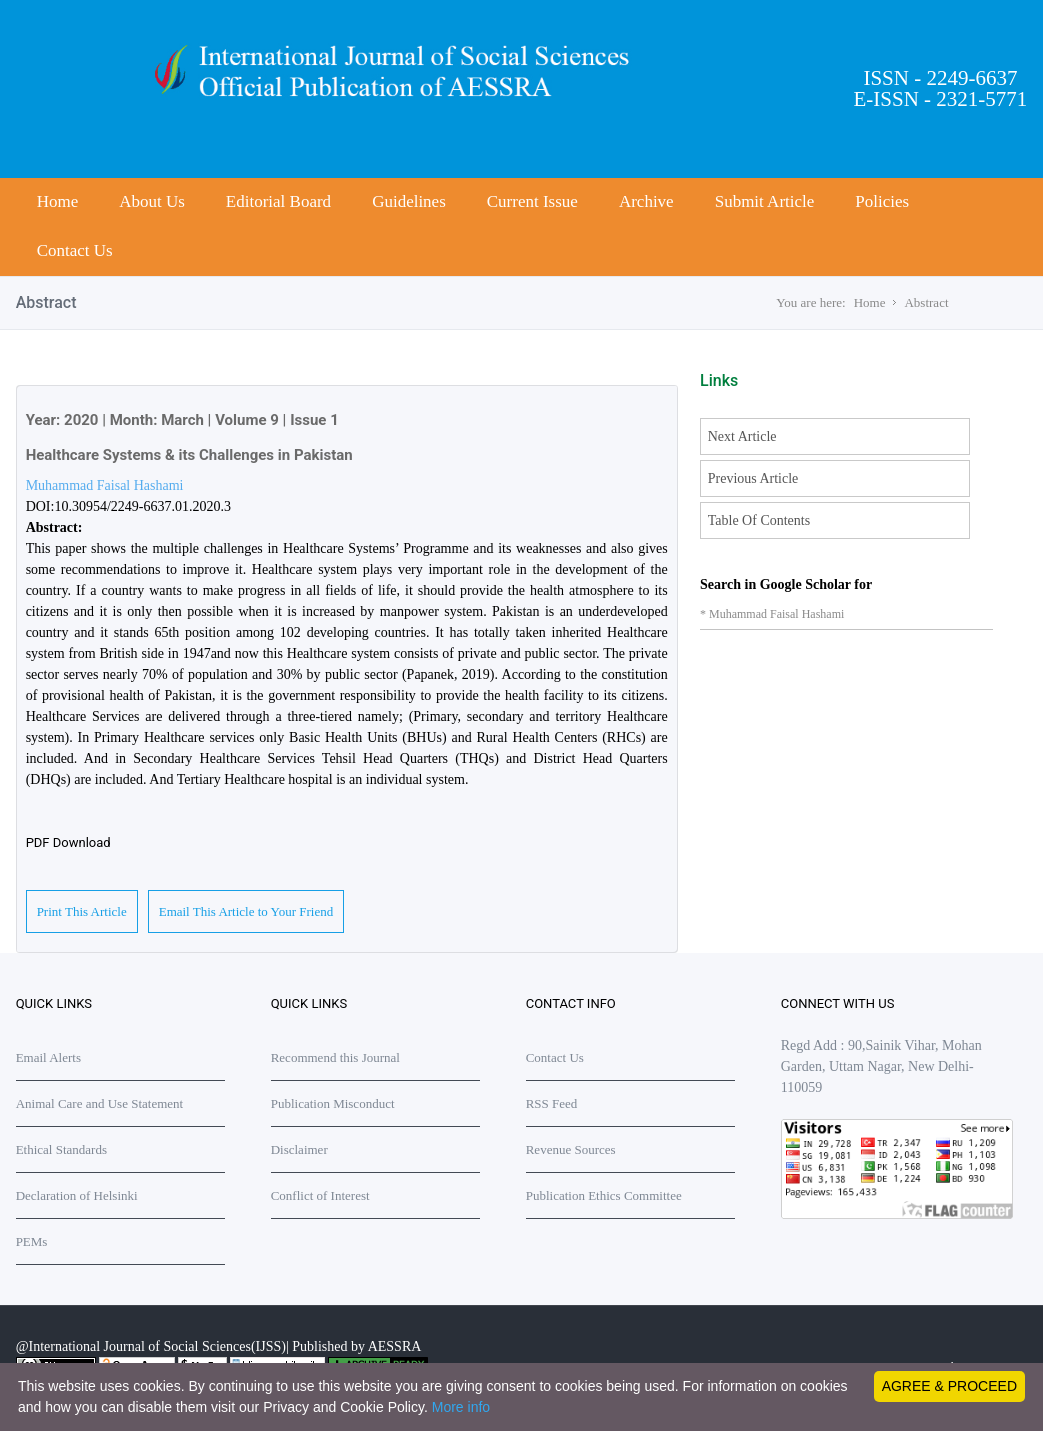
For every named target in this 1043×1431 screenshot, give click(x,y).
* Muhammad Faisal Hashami (772, 614)
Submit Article (765, 201)
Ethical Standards (61, 1149)
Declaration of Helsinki (77, 1195)
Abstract (926, 302)
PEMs (32, 1241)
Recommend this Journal (335, 1057)
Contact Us (75, 250)
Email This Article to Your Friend (246, 911)
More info (461, 1407)
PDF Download (68, 842)
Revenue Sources (571, 1149)
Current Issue (532, 201)
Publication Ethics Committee (604, 1195)
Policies (882, 201)
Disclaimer (299, 1149)
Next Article (742, 436)
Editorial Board (278, 201)
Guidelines (409, 201)
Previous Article (753, 478)
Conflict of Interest (320, 1195)
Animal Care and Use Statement (100, 1103)
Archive (646, 201)
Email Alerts (48, 1057)
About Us (152, 201)
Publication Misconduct (333, 1103)
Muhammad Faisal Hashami (105, 485)
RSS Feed (552, 1103)
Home (58, 201)
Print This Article (82, 911)
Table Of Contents (759, 520)
